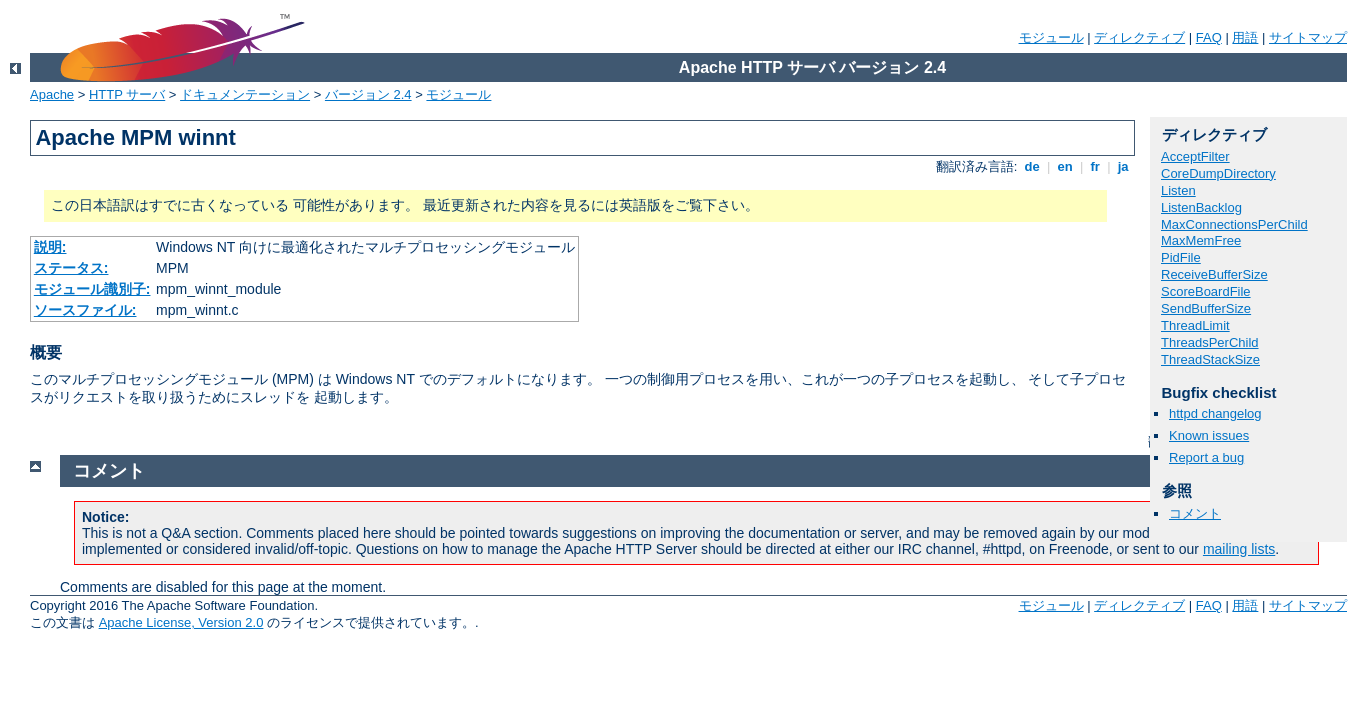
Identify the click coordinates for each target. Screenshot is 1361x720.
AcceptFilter (1195, 156)
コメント (1195, 513)
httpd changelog (1215, 413)
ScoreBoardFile (1206, 291)
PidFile (1181, 257)
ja (1123, 166)
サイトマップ (1308, 37)
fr (1095, 166)
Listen (1178, 190)
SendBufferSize (1206, 308)
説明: (50, 247)
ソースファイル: (85, 310)
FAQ (1209, 37)
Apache (52, 94)
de (1032, 166)
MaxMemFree (1201, 240)
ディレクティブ (1139, 37)
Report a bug (1206, 457)
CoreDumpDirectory (1218, 173)
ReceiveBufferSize (1214, 274)
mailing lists (1239, 549)
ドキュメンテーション (245, 94)
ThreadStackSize (1210, 359)
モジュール (1051, 37)
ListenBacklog (1201, 207)
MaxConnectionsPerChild (1234, 224)
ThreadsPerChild (1210, 342)
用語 (1245, 37)
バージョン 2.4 (368, 94)
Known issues (1209, 435)
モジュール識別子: (92, 289)
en (1065, 166)
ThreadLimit (1195, 325)
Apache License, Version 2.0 (181, 622)
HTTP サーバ (127, 94)
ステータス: (71, 268)
